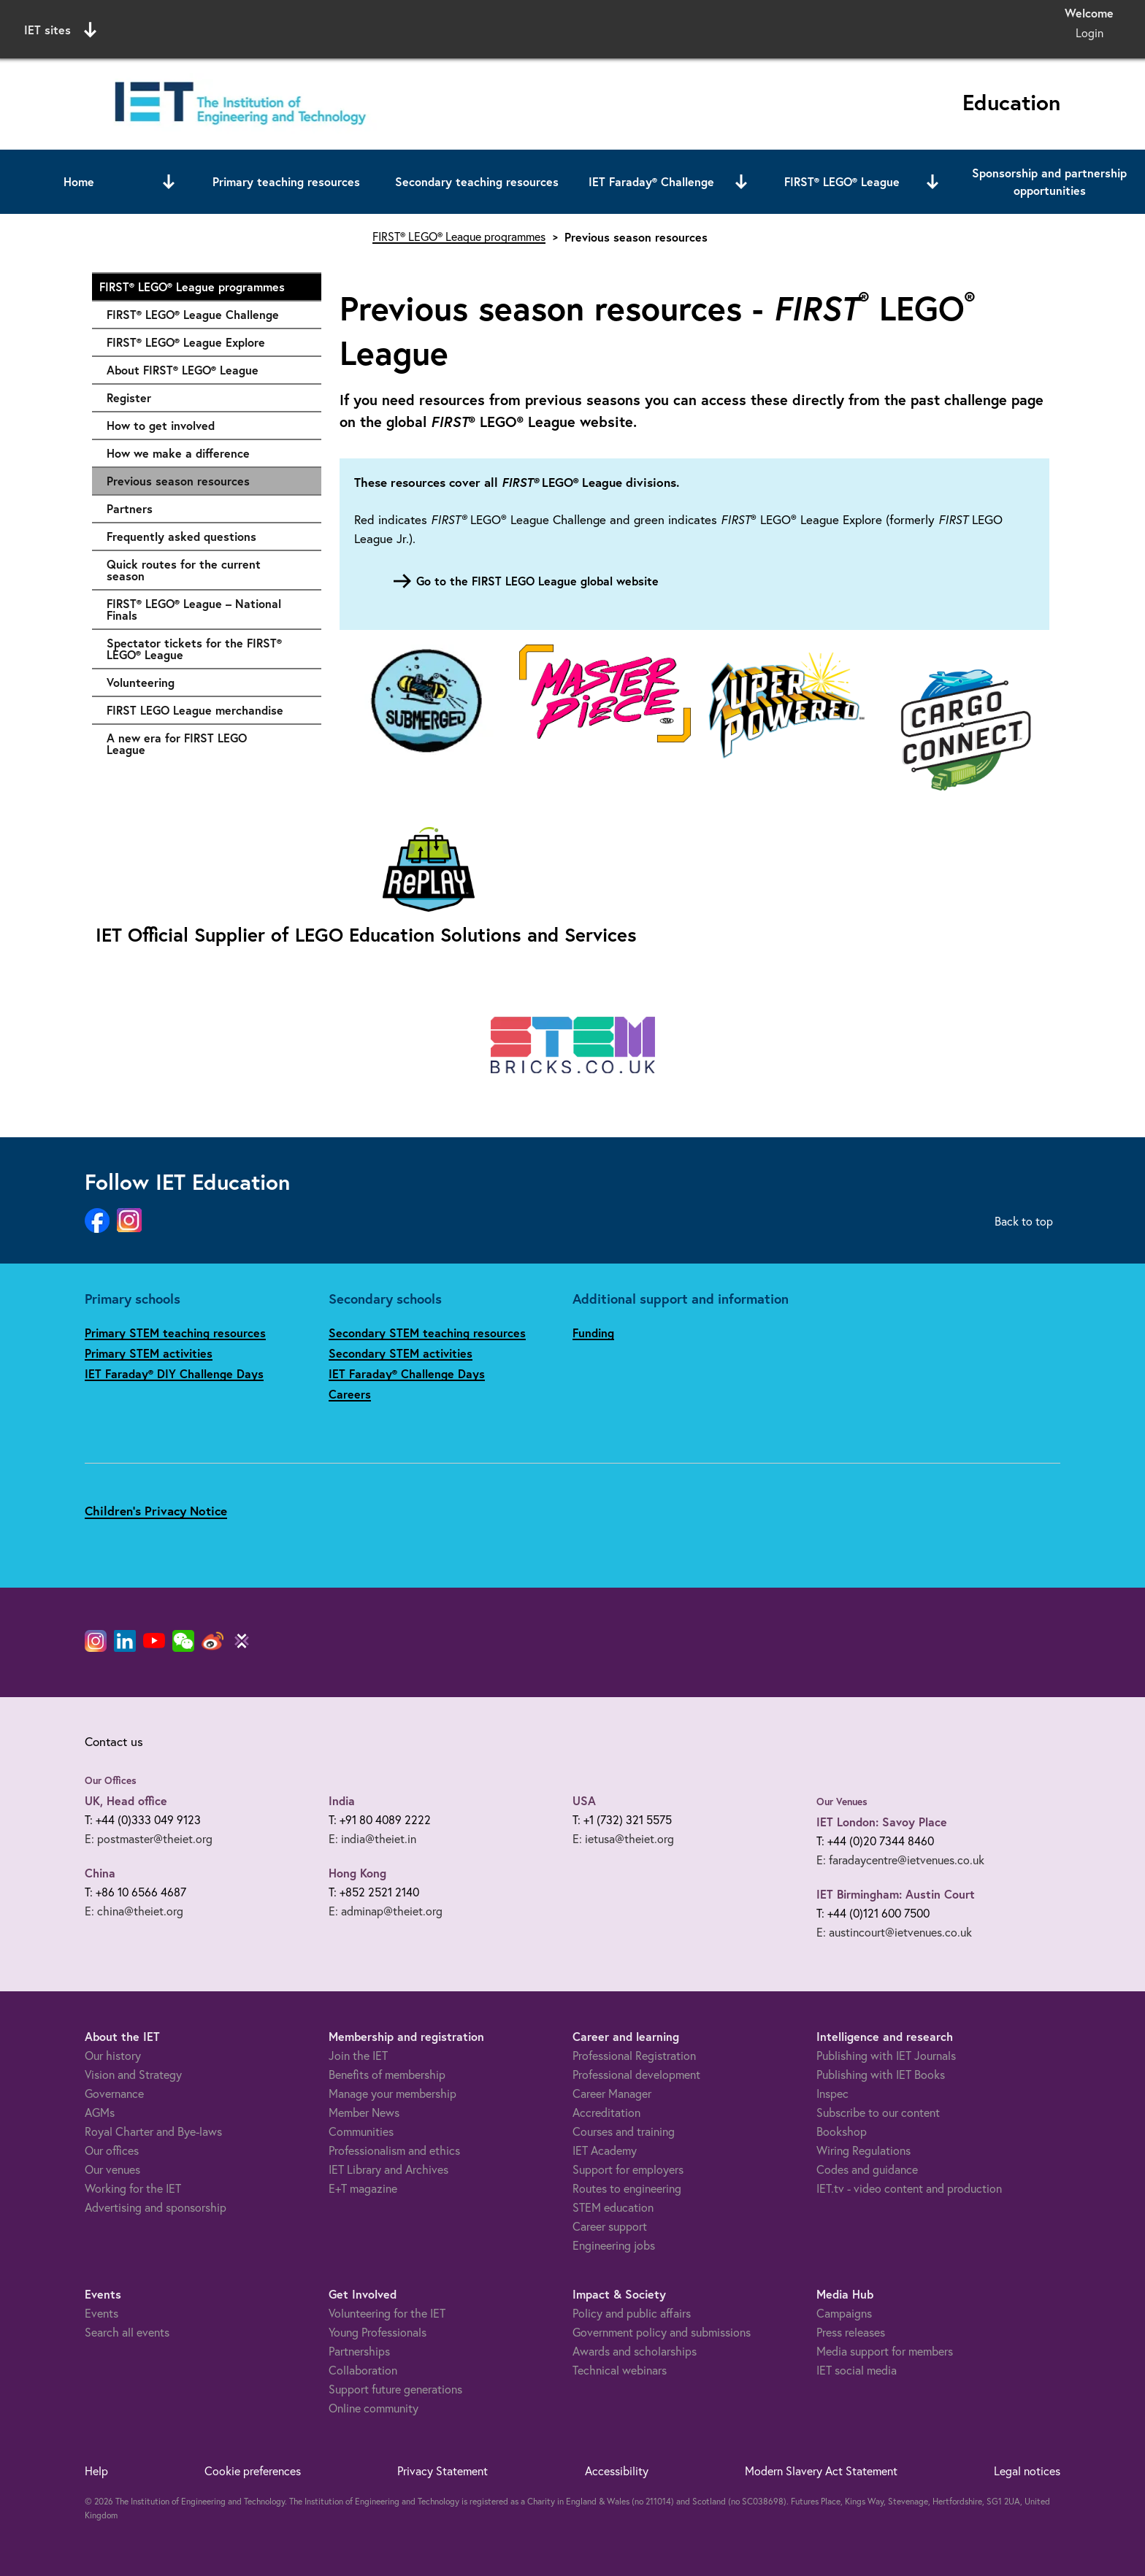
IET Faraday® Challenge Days (407, 1373)
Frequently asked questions (207, 536)
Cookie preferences (252, 2471)
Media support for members (884, 2351)
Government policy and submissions (661, 2332)
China (100, 1872)
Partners (207, 509)
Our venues (112, 2169)
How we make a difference (207, 453)
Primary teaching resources (286, 181)
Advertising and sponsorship (155, 2207)
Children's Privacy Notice (156, 1510)
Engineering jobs (613, 2245)
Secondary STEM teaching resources (427, 1332)
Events (101, 2313)
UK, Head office (126, 1800)
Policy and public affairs (631, 2313)
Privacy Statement (442, 2471)
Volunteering (207, 682)
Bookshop (841, 2131)
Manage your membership (392, 2093)
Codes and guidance (867, 2169)
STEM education (613, 2207)
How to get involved (207, 425)
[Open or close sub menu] (169, 181)
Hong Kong (357, 1872)
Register (207, 398)
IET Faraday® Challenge (651, 181)
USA (584, 1800)
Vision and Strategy (133, 2074)
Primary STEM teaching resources (175, 1332)
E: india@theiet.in (372, 1838)
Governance (114, 2093)
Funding (593, 1332)
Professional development (636, 2074)
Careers (350, 1394)
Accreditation (606, 2112)
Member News (364, 2112)
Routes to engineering (626, 2188)
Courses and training (623, 2131)
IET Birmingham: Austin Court (895, 1894)
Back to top (1024, 1221)
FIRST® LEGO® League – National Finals (207, 609)
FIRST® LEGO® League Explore (207, 342)
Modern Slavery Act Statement (821, 2471)
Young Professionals (377, 2332)
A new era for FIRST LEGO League (207, 743)
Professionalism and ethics (394, 2150)
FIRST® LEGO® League (842, 181)
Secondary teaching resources (477, 181)
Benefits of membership (387, 2074)
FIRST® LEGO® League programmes (203, 287)
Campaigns (844, 2313)
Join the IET (358, 2055)
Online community (373, 2408)
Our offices (112, 2150)
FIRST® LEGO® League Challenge (207, 314)
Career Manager (611, 2093)
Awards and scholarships (634, 2351)
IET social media (856, 2370)
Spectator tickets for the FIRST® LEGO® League (207, 648)
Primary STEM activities (148, 1353)
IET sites (60, 30)
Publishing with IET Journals (886, 2055)
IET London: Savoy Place (881, 1821)
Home (79, 181)
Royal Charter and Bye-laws (153, 2131)
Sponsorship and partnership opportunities (1049, 181)
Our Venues (842, 1801)
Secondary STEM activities (400, 1353)
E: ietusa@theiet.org (623, 1838)
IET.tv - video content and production (909, 2188)
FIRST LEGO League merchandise (207, 710)
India (342, 1800)
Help (96, 2471)
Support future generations (395, 2389)
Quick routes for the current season (207, 569)
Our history (113, 2055)
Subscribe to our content (878, 2112)
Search (721, 27)
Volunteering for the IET (387, 2313)
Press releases (850, 2332)
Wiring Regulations (863, 2150)
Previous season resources (178, 480)
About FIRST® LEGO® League (207, 370)
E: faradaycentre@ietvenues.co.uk (900, 1860)
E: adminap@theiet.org (386, 1911)
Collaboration (363, 2370)
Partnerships (359, 2351)
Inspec (832, 2093)
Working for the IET (133, 2188)
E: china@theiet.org (134, 1911)
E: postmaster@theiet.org (148, 1838)
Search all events (127, 2332)
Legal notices (1027, 2471)
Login (1089, 33)
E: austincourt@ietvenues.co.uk (894, 1932)
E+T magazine (363, 2188)
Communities (361, 2131)
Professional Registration (634, 2055)
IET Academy (604, 2150)
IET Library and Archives (388, 2169)
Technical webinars (619, 2370)
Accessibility (616, 2471)
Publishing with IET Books (880, 2074)
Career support (609, 2226)
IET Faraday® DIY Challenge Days (174, 1373)
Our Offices (111, 1780)
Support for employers (627, 2169)
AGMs (100, 2112)
